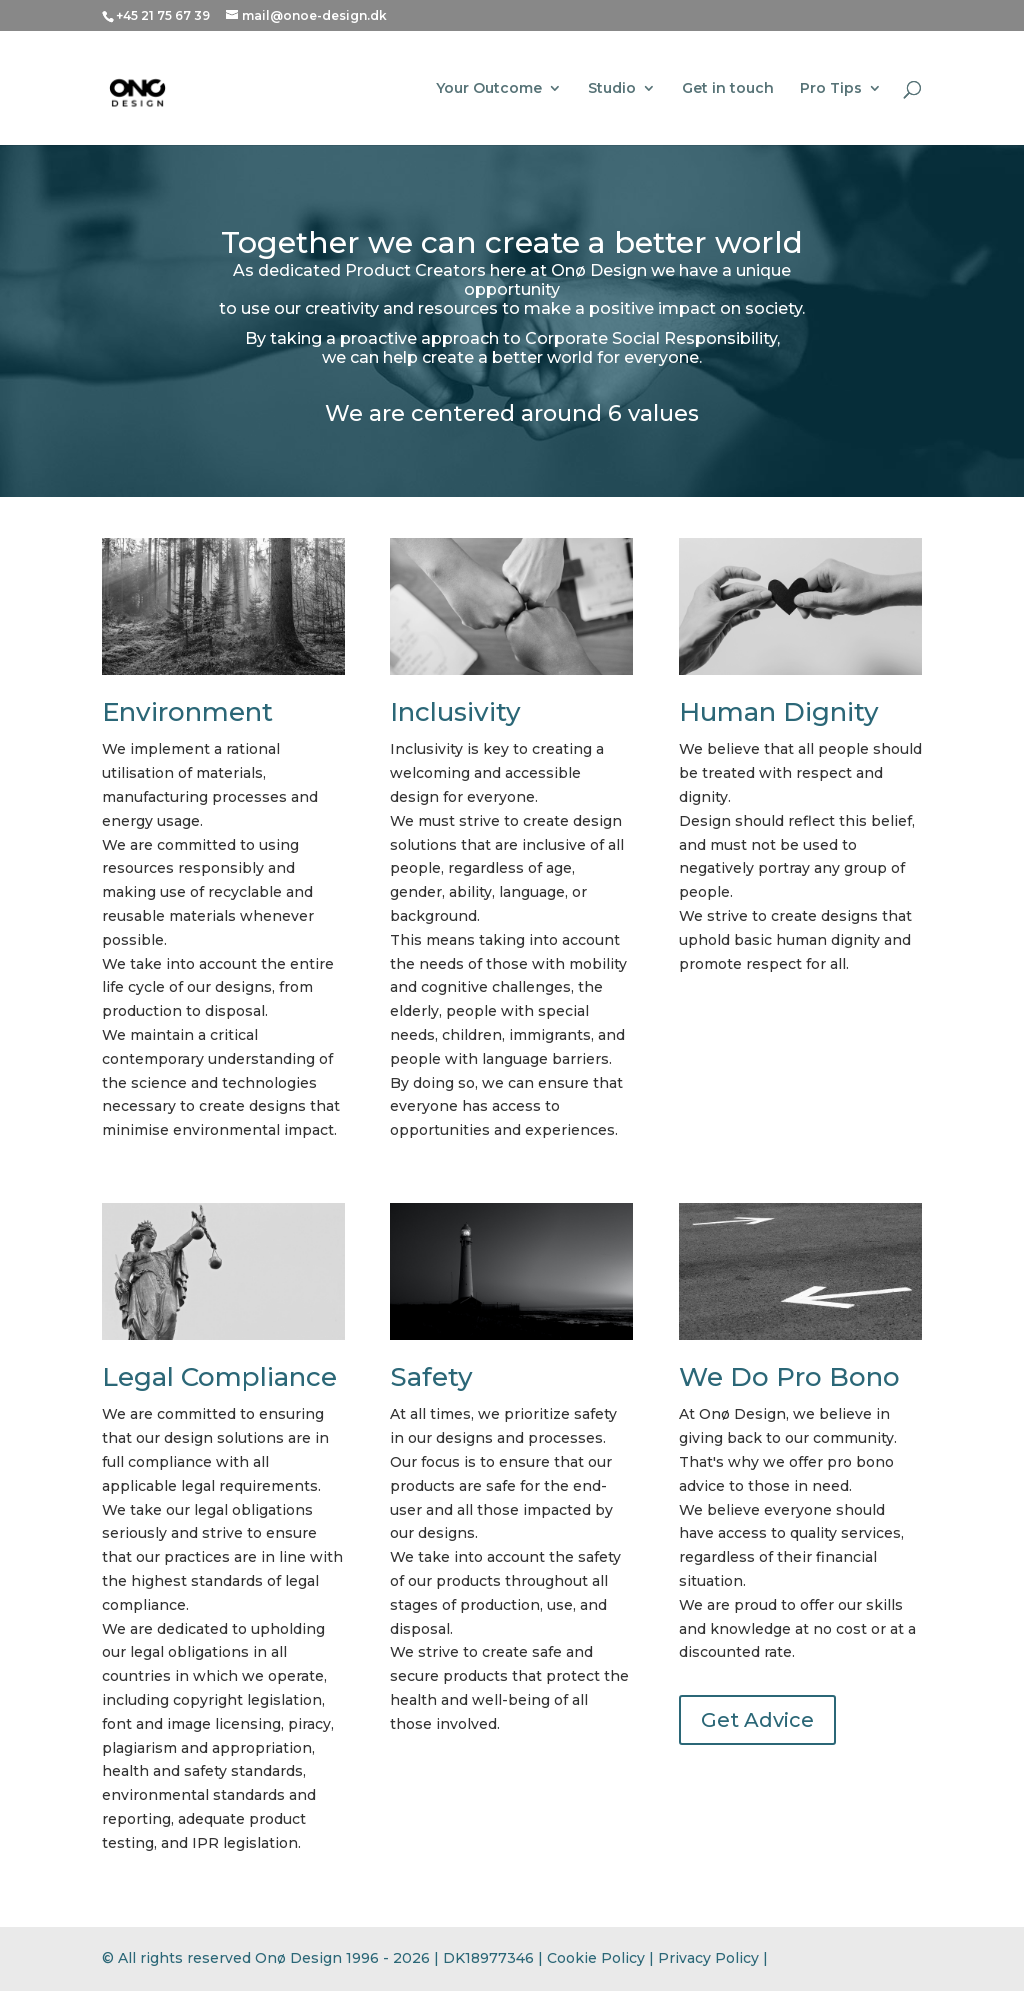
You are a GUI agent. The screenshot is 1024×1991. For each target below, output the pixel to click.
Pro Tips (831, 89)
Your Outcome (489, 89)
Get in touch (728, 89)
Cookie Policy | (602, 1958)
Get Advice (757, 1720)
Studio (612, 89)
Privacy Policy (708, 1958)
